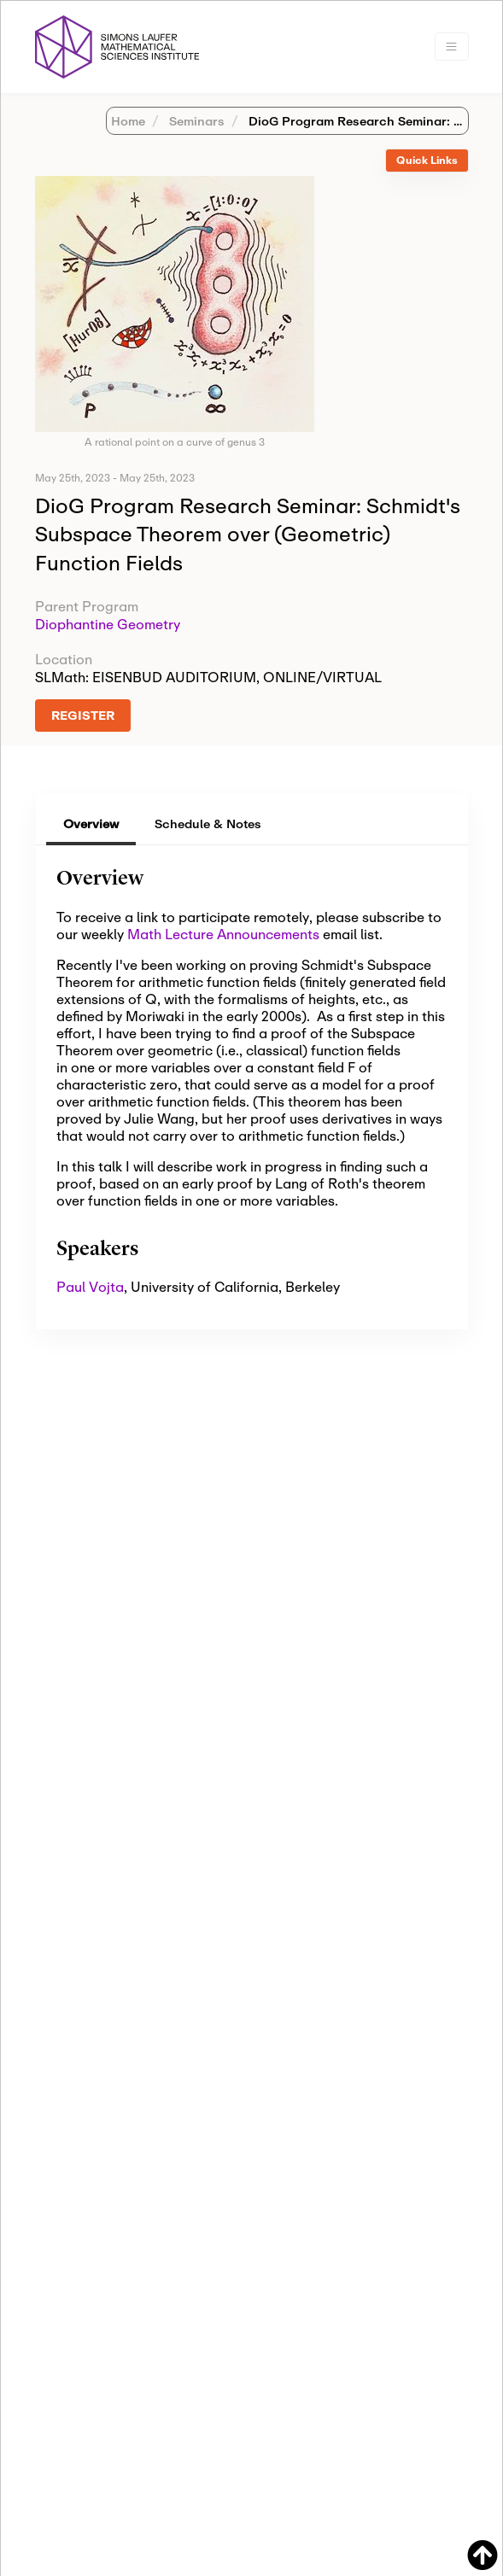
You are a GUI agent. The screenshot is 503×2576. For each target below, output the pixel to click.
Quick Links (427, 160)
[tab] (427, 160)
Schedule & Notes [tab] (208, 823)
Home (128, 121)
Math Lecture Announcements (223, 933)
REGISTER (82, 715)
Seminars (195, 121)
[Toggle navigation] (451, 46)
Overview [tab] (91, 823)
